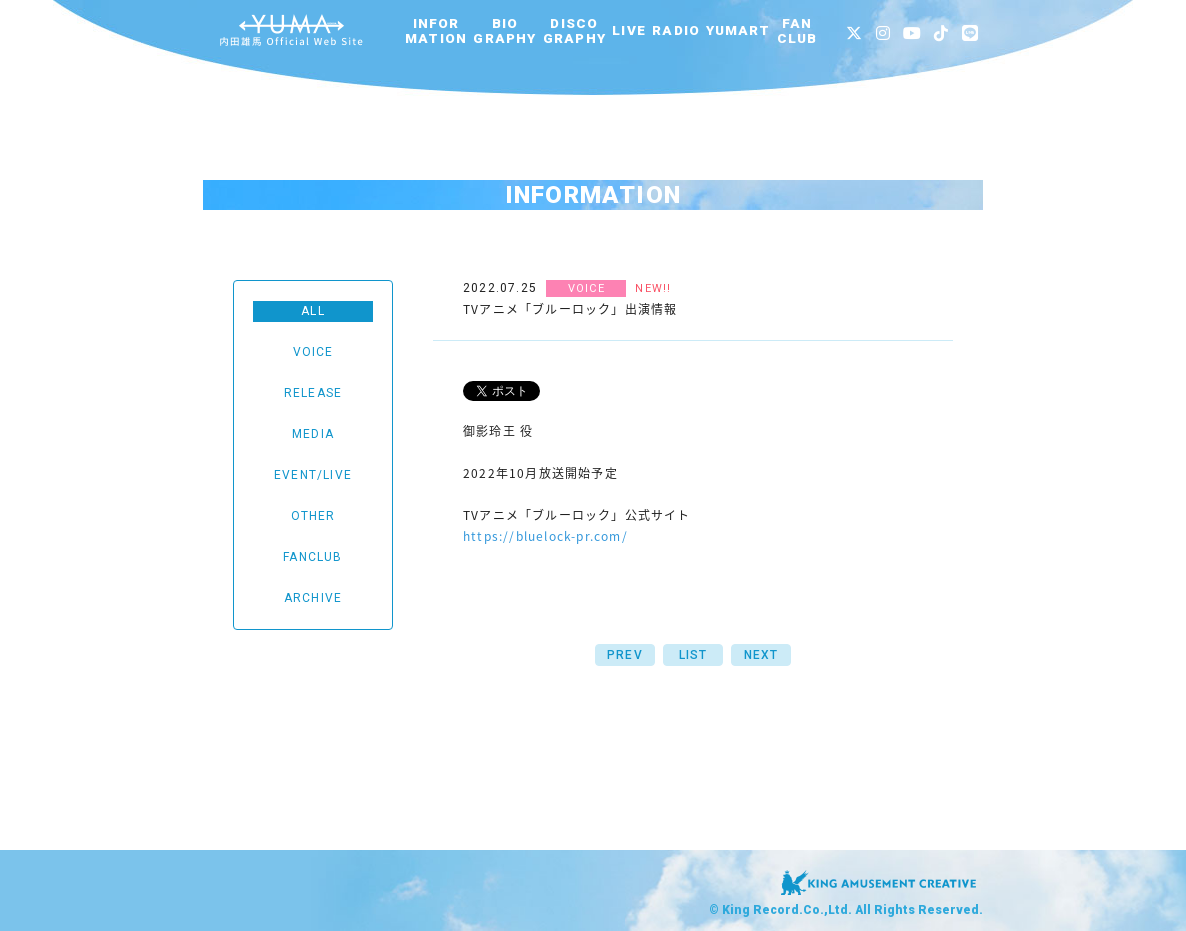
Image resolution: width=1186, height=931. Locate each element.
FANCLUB (797, 31)
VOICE (313, 352)
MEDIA (313, 434)
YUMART (738, 30)
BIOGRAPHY (504, 31)
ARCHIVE (313, 598)
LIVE (629, 30)
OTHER (313, 516)
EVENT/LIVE (313, 475)
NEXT (761, 655)
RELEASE (313, 393)
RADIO (676, 30)
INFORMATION (436, 31)
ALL (313, 311)
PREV (625, 655)
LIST (693, 655)
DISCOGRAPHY (574, 31)
